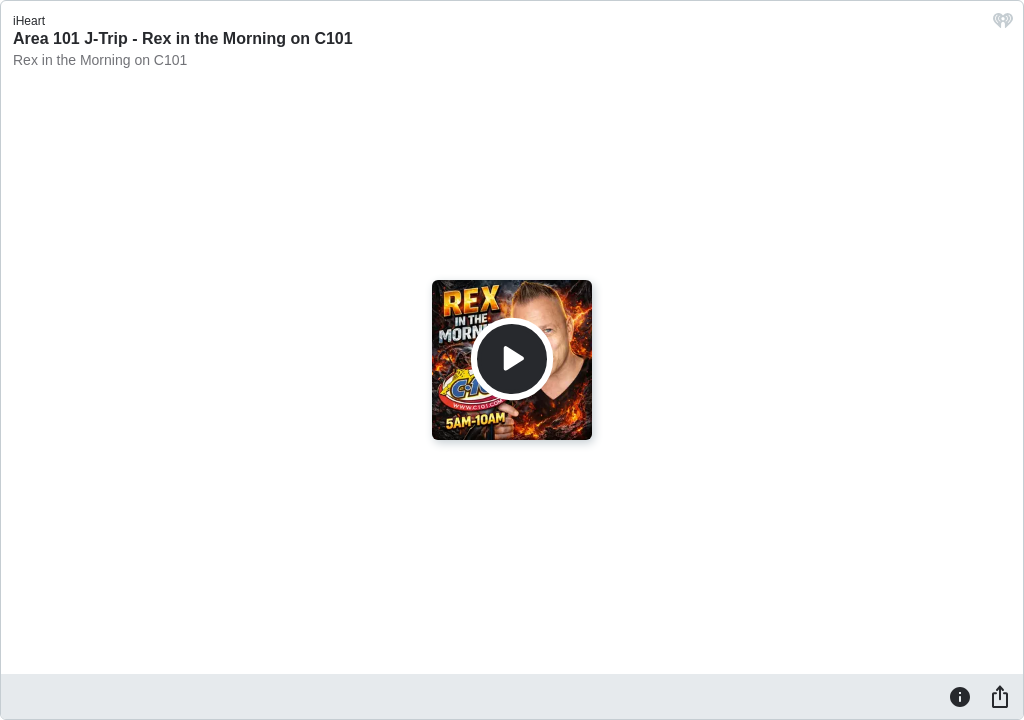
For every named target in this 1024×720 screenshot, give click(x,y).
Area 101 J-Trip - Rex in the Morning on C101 (183, 38)
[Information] (960, 696)
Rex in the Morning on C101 (100, 60)
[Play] (512, 359)
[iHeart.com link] (1003, 25)
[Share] (1000, 696)
